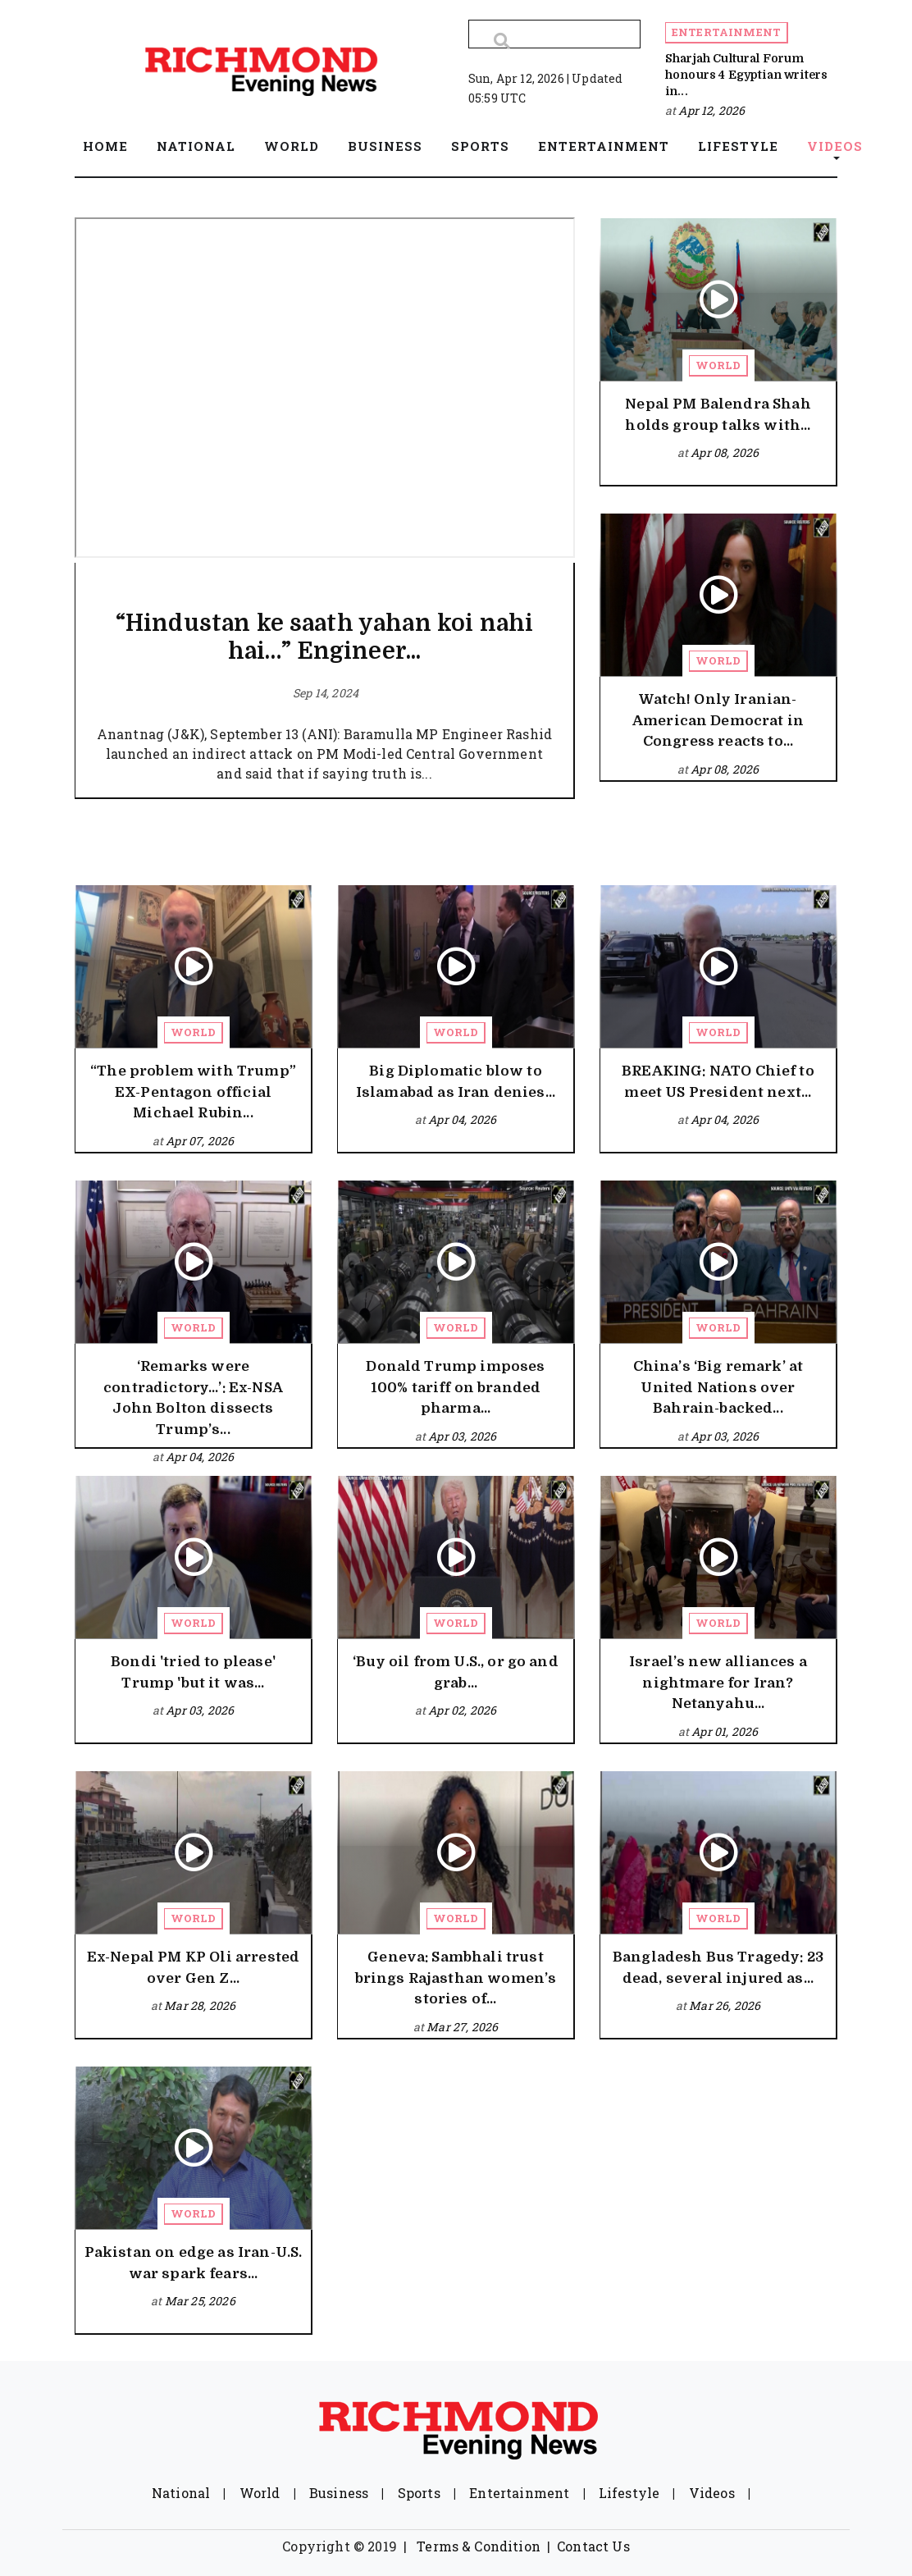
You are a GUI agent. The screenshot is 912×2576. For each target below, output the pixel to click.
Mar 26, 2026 (724, 2005)
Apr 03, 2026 (462, 1436)
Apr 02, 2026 (462, 1710)
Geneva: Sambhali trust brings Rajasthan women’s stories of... (456, 1978)
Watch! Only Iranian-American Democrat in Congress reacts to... (718, 720)
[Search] (554, 34)
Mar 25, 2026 (200, 2301)
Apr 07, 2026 (200, 1141)
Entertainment (726, 32)
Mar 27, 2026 (462, 2027)
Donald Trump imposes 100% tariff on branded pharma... (455, 1387)
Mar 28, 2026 (199, 2005)
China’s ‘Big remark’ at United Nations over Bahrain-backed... (718, 1387)
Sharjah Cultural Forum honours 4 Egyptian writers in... (746, 75)
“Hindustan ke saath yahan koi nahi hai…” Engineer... (324, 637)
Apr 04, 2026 (462, 1119)
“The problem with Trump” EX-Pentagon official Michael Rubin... (193, 1092)
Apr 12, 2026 (711, 110)
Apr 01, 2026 (724, 1731)
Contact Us (593, 2546)
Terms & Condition (478, 2546)
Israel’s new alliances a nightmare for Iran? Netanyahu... (718, 1682)
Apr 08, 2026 (725, 452)
